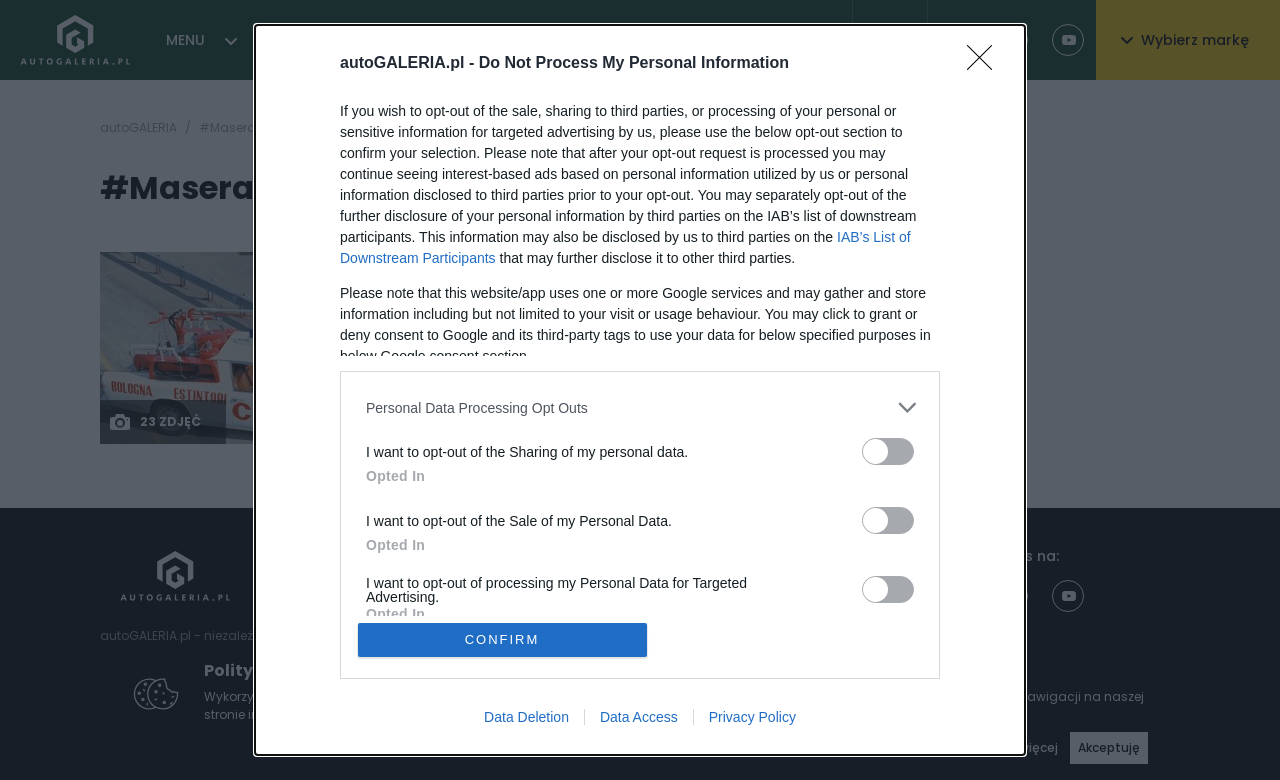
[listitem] (640, 407)
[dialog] (640, 390)
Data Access (639, 717)
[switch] (888, 451)
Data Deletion (526, 717)
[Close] (986, 64)
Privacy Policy (752, 717)
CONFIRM (502, 639)
